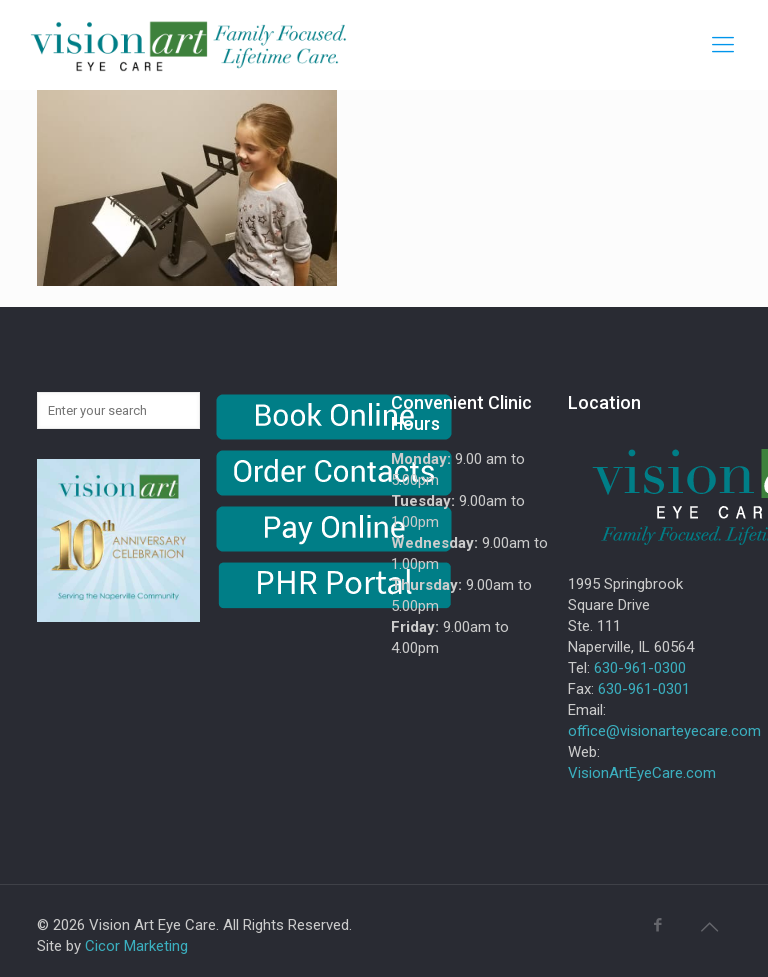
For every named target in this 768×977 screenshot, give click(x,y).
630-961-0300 (640, 668)
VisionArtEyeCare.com (642, 773)
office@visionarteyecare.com (664, 731)
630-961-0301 (644, 689)
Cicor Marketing (136, 946)
